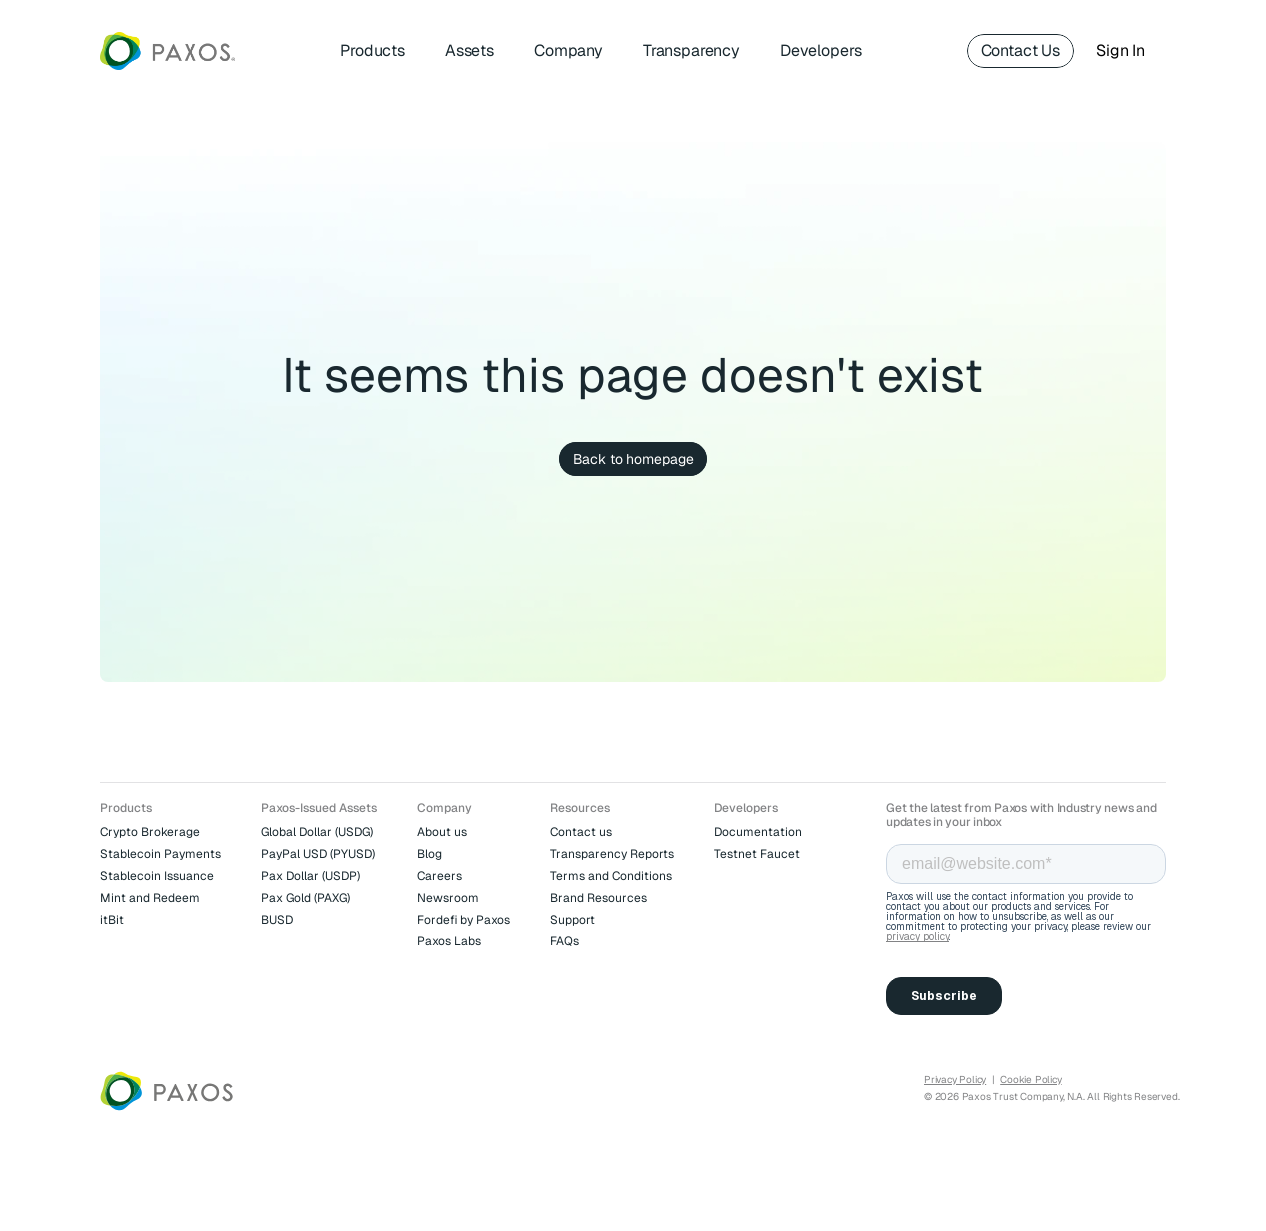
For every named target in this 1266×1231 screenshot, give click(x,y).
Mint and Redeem (150, 898)
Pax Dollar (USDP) (310, 876)
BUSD (277, 920)
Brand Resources (598, 898)
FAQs (564, 941)
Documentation (758, 832)
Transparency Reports (612, 854)
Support (572, 920)
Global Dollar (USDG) (317, 832)
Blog (429, 854)
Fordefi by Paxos (463, 920)
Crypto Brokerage (150, 832)
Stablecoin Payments (160, 854)
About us (442, 832)
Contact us (581, 832)
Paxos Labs (449, 941)
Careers (439, 876)
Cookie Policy (1030, 1079)
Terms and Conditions (611, 876)
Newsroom (448, 898)
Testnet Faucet (757, 854)
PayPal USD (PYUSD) (318, 854)
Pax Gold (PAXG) (305, 898)
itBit (112, 920)
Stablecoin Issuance (157, 876)
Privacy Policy (955, 1079)
